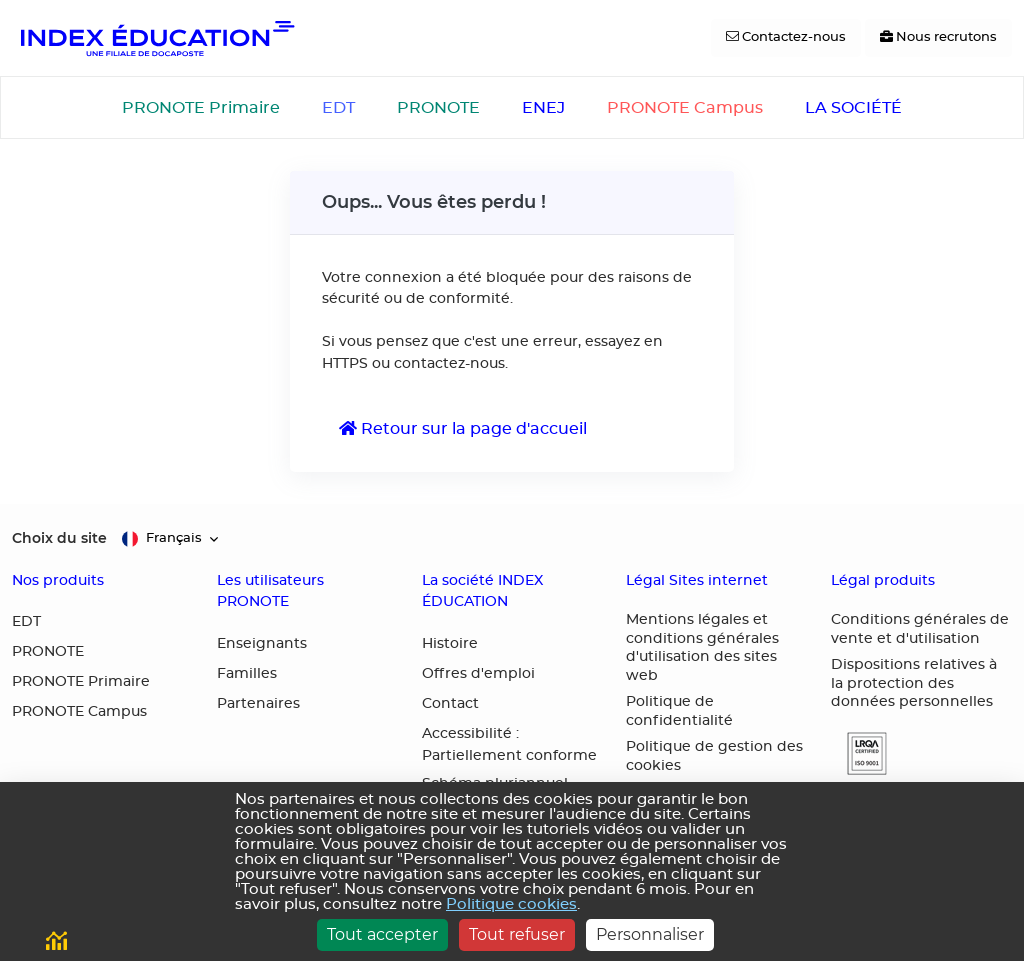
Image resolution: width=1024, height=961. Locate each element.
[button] (859, 753)
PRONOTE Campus (685, 108)
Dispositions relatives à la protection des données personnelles (914, 683)
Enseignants (262, 644)
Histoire (450, 644)
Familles (247, 674)
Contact (450, 704)
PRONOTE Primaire (201, 108)
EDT (338, 108)
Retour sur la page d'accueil (463, 428)
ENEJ (543, 108)
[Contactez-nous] (786, 38)
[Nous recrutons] (938, 38)
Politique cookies (511, 904)
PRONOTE (438, 108)
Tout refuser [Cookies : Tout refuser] (517, 934)
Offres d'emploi (478, 674)
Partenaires (258, 704)
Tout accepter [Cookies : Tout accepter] (382, 934)
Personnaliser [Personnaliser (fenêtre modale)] (650, 934)
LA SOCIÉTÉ (853, 108)
